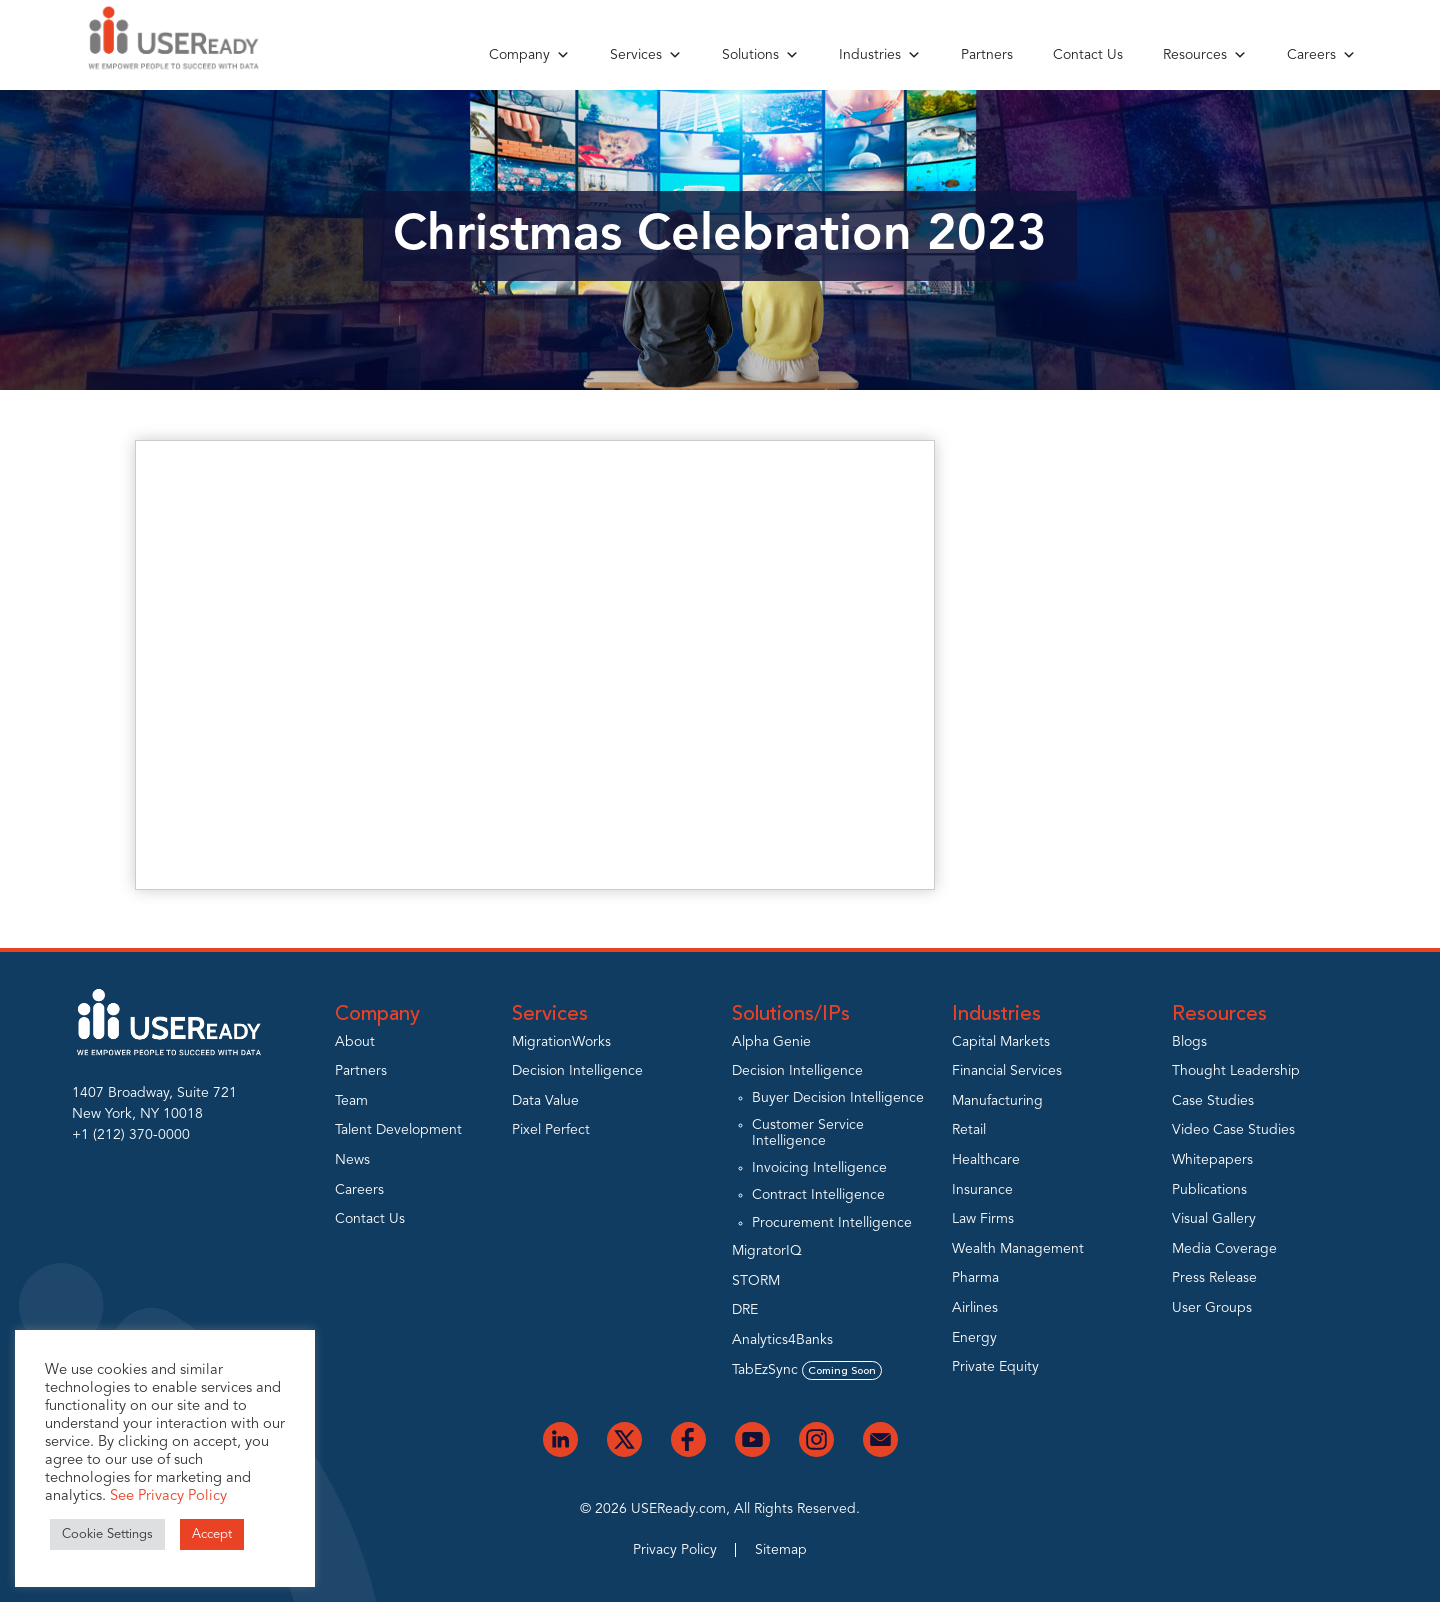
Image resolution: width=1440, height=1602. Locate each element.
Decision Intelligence (577, 1071)
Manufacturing (997, 1101)
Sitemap (781, 1550)
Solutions (760, 55)
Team (351, 1101)
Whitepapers (1212, 1160)
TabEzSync (807, 1370)
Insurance (982, 1190)
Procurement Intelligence (832, 1223)
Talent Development (398, 1130)
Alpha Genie (771, 1042)
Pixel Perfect (551, 1130)
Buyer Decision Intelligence (838, 1098)
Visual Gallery (1214, 1219)
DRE (745, 1310)
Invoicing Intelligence (819, 1168)
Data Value (545, 1101)
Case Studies (1213, 1101)
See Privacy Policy (168, 1496)
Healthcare (986, 1160)
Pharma (975, 1278)
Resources (1205, 55)
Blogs (1189, 1042)
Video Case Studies (1233, 1130)
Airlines (975, 1308)
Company (529, 55)
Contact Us (1088, 55)
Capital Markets (1001, 1042)
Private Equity (995, 1367)
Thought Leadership (1236, 1071)
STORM (756, 1281)
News (352, 1160)
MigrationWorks (561, 1042)
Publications (1209, 1190)
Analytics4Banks (782, 1340)
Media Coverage (1224, 1249)
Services (646, 55)
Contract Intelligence (818, 1195)
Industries (880, 55)
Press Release (1214, 1278)
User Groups (1212, 1308)
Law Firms (983, 1219)
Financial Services (1007, 1071)
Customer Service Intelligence (808, 1132)
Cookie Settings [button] (107, 1534)
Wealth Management (1018, 1249)
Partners (987, 55)
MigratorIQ (767, 1251)
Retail (969, 1130)
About (355, 1042)
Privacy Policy (675, 1550)
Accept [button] (212, 1534)
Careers (1321, 55)
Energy (974, 1338)
